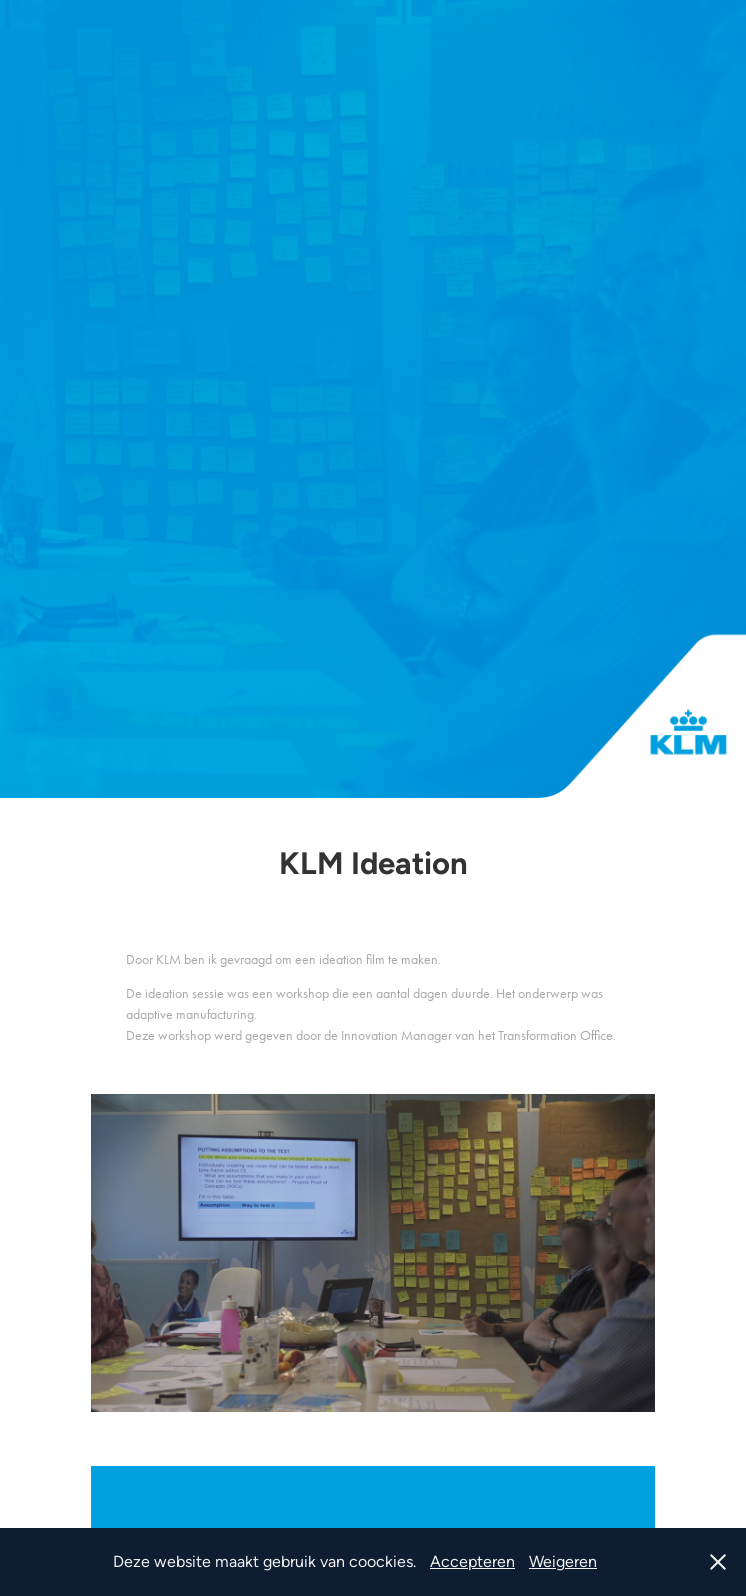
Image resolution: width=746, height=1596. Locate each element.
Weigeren (563, 1561)
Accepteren (472, 1561)
